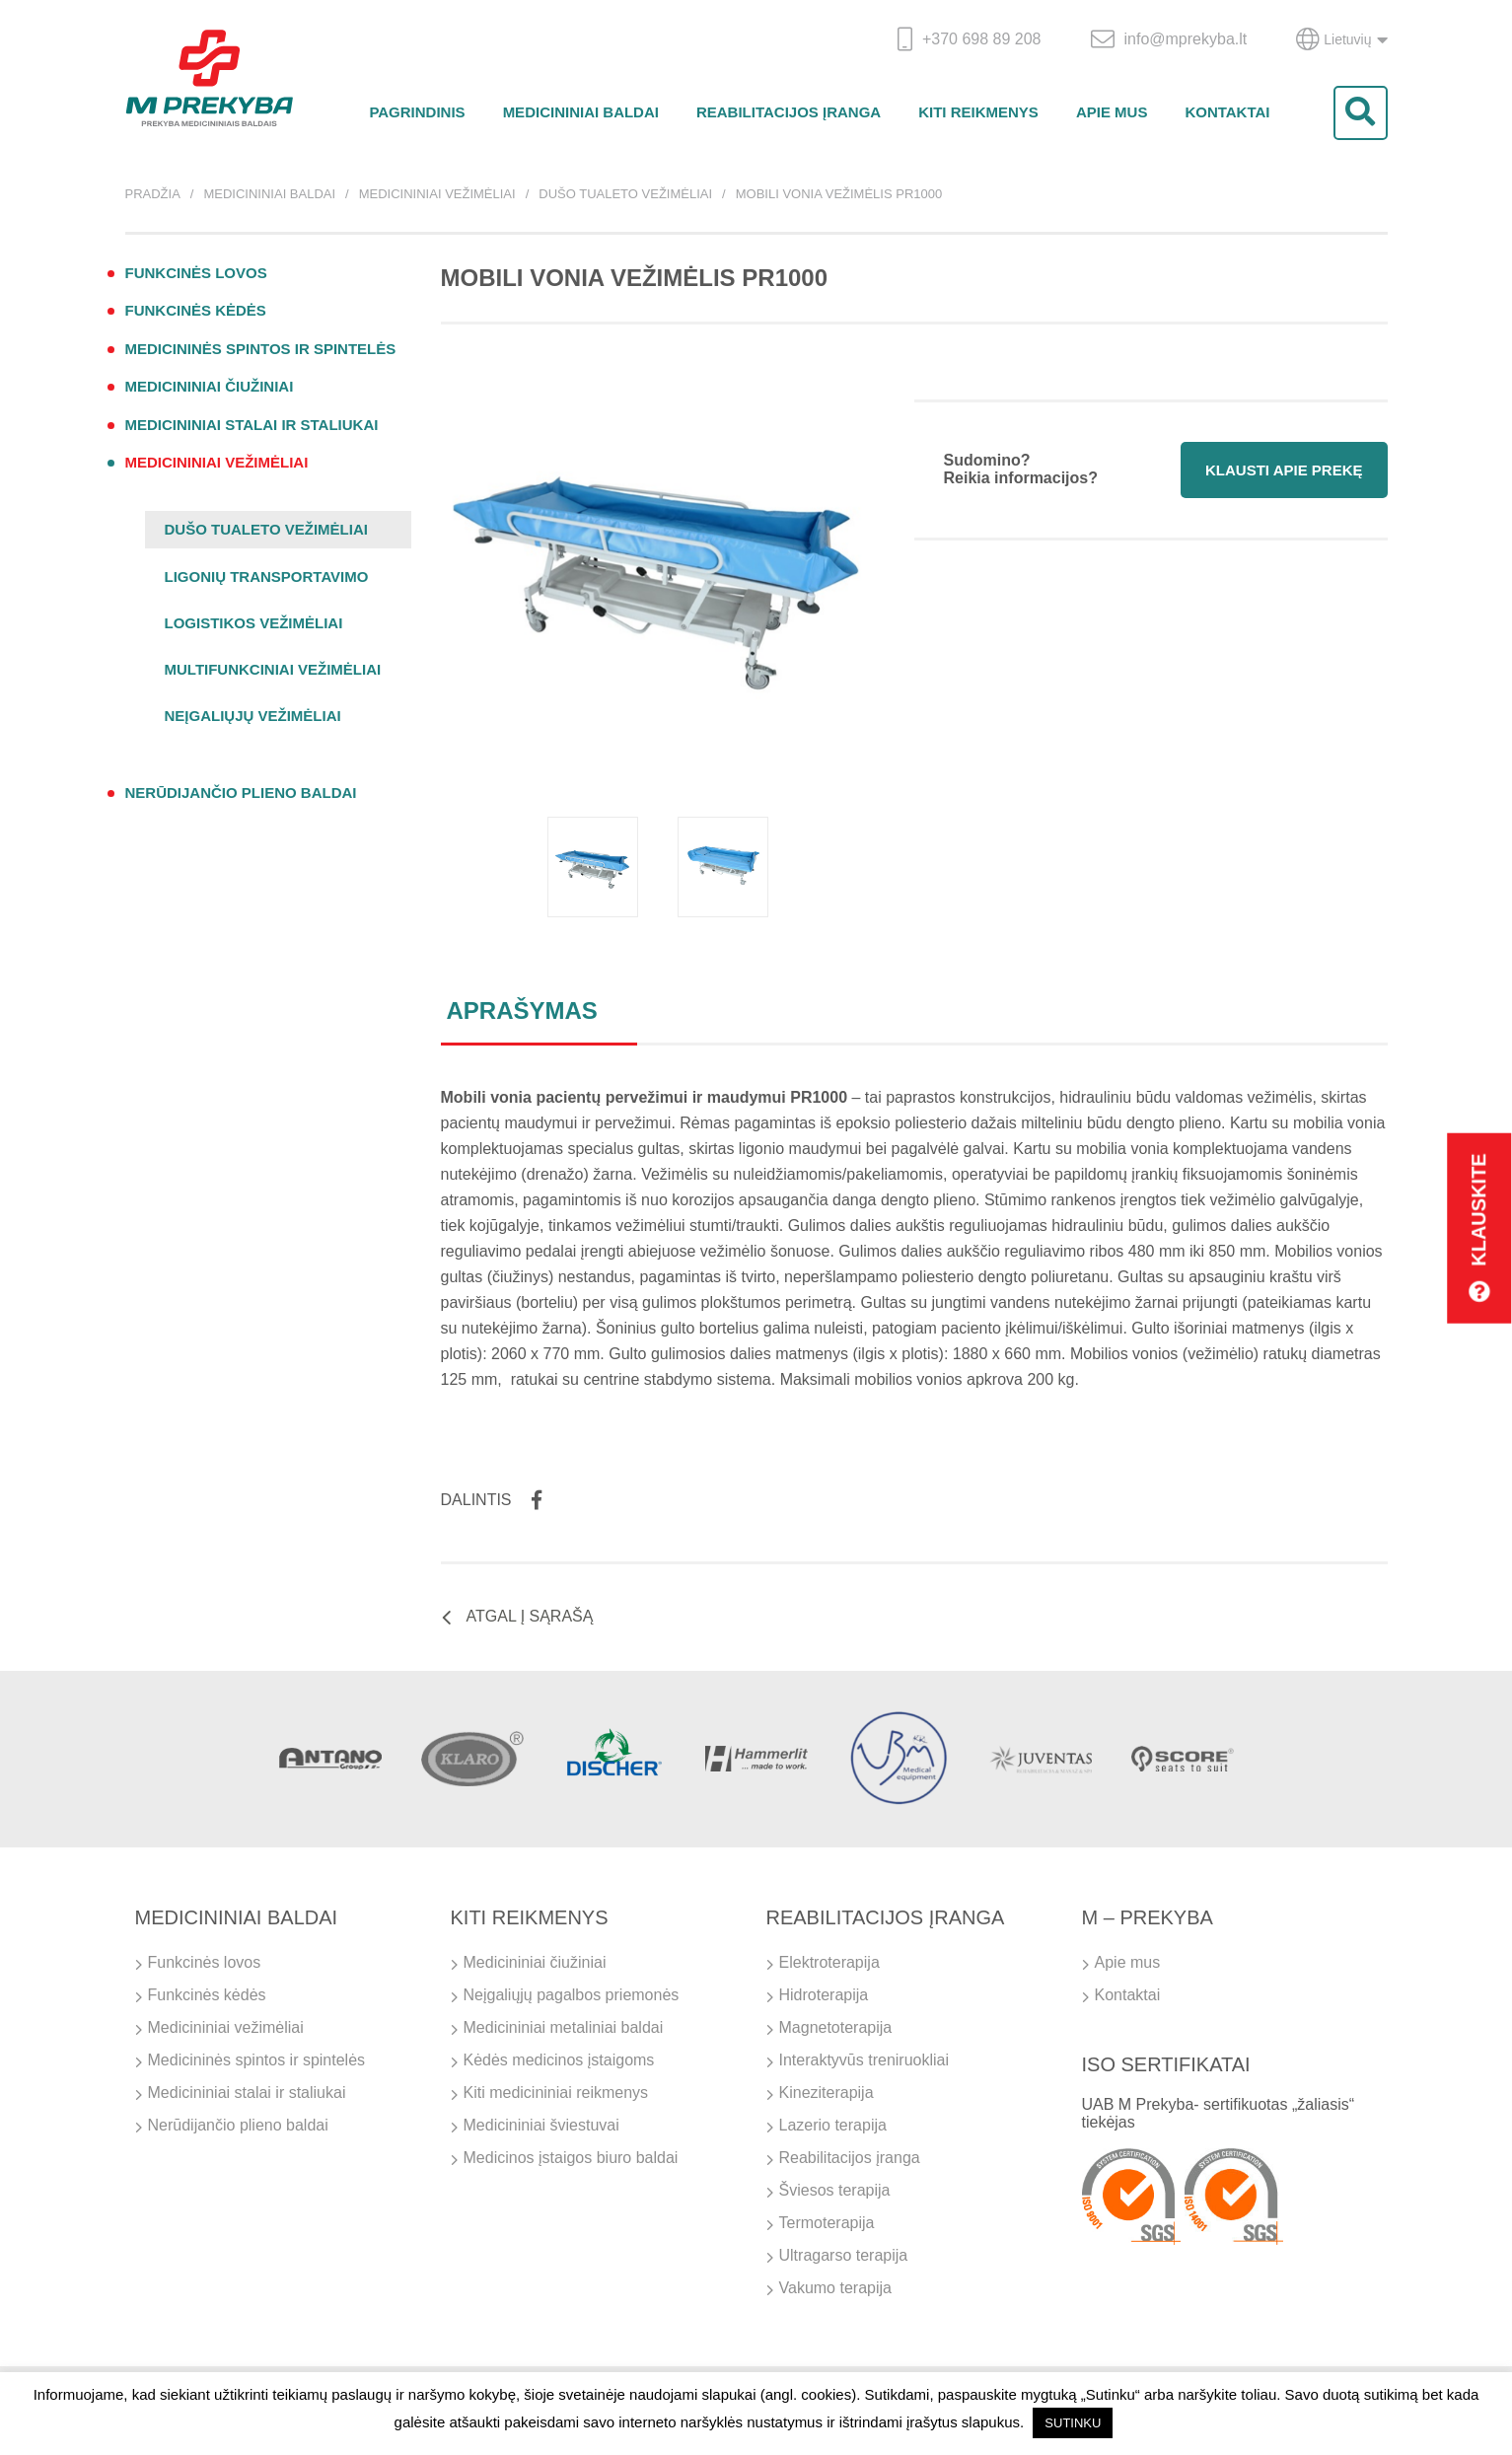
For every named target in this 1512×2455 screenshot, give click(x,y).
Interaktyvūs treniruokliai (864, 2060)
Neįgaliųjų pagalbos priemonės (572, 1994)
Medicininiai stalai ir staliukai (252, 424)
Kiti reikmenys (978, 112)
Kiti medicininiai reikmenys (556, 2092)
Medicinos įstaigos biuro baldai (571, 2157)
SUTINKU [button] (1072, 2423)
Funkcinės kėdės (195, 310)
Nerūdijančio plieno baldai (241, 792)
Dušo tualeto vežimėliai (625, 193)
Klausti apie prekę (1283, 470)
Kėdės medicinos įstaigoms (559, 2060)
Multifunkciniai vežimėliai (273, 669)
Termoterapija (827, 2222)
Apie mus (1112, 112)
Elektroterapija (829, 1962)
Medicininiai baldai (581, 112)
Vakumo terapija (835, 2287)
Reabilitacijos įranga (788, 112)
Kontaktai (1227, 112)
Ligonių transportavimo (267, 576)
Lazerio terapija (833, 2125)
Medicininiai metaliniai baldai (564, 2027)
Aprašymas (522, 1010)
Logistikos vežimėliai (254, 622)
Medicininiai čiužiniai (209, 386)
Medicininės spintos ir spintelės (260, 348)
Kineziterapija (826, 2092)
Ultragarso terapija (843, 2255)
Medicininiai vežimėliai (437, 193)
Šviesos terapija (835, 2190)
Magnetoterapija (836, 2027)
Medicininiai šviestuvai (541, 2125)
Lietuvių (1341, 39)
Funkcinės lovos (196, 272)
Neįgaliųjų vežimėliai (253, 715)
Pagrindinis (417, 112)
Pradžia (152, 193)
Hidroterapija (824, 1994)
